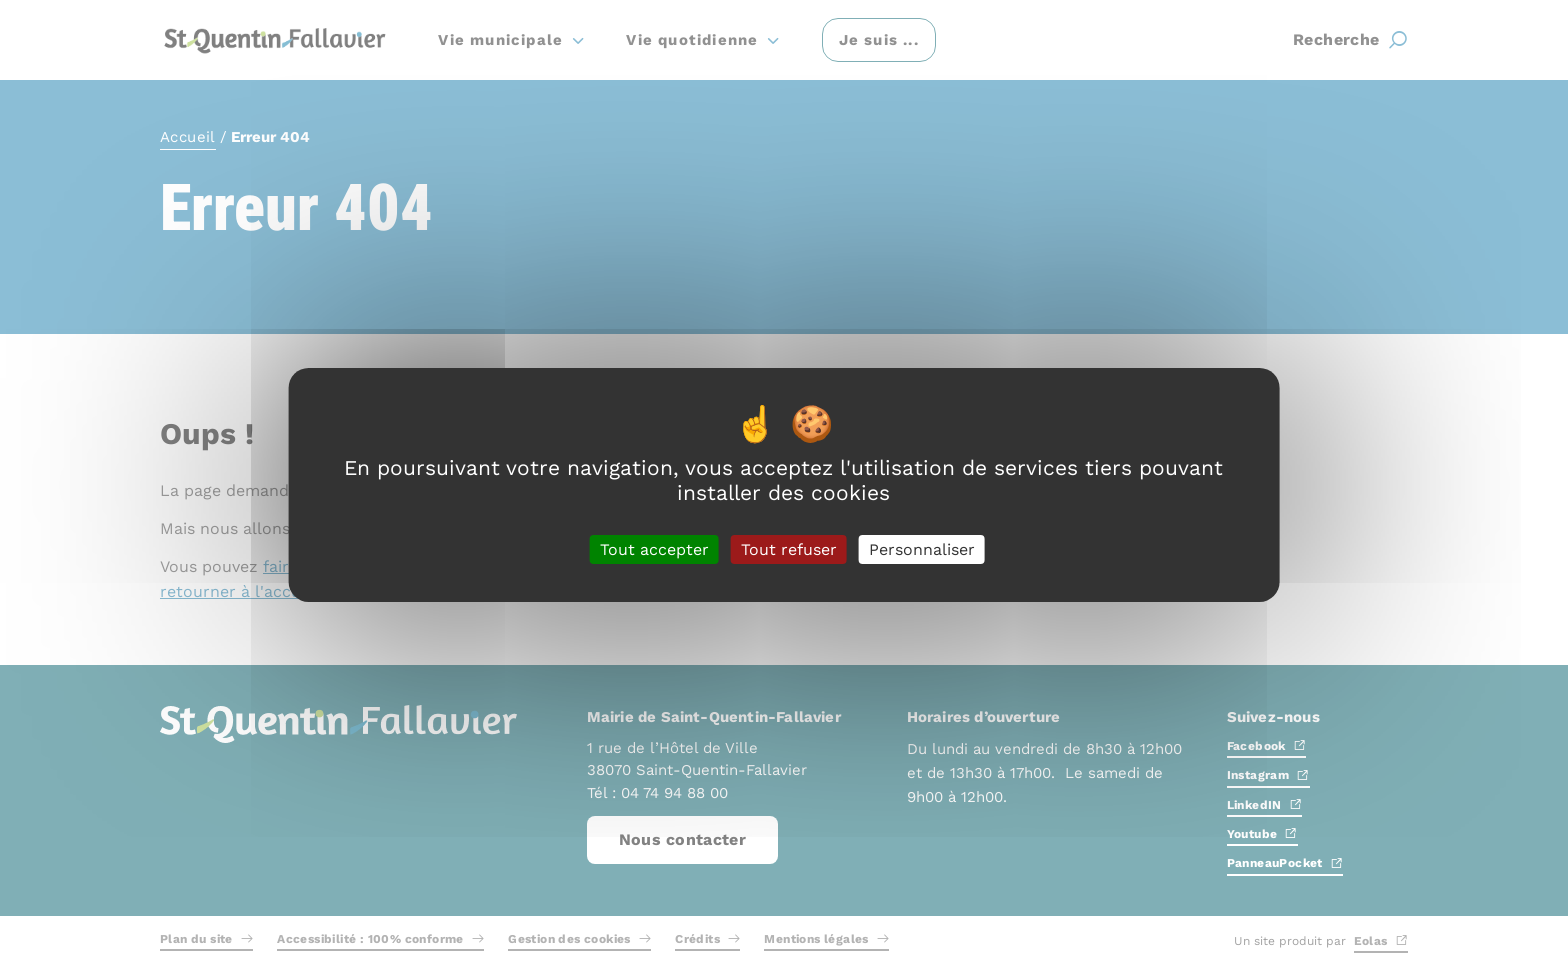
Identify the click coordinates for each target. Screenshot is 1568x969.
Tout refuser (789, 548)
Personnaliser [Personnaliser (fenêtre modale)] (922, 548)
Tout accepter (654, 548)
